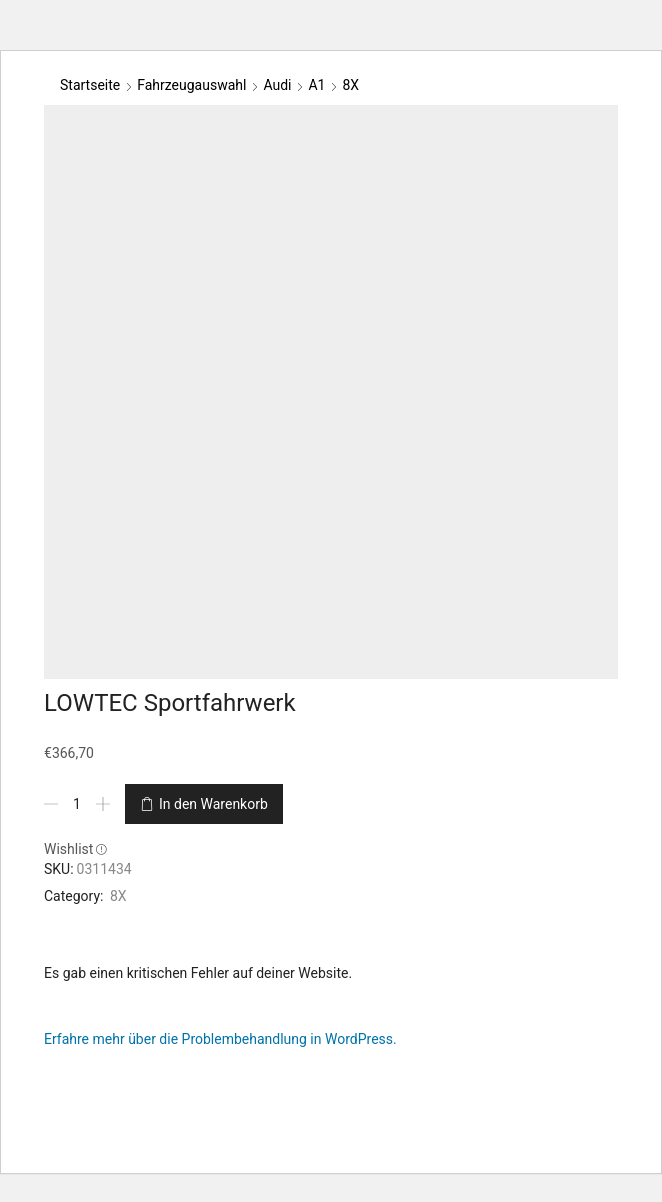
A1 (316, 85)
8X (350, 85)
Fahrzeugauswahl (191, 85)
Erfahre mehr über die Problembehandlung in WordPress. (220, 1039)
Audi (277, 85)
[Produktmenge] (77, 804)
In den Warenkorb (213, 804)
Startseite (90, 85)
